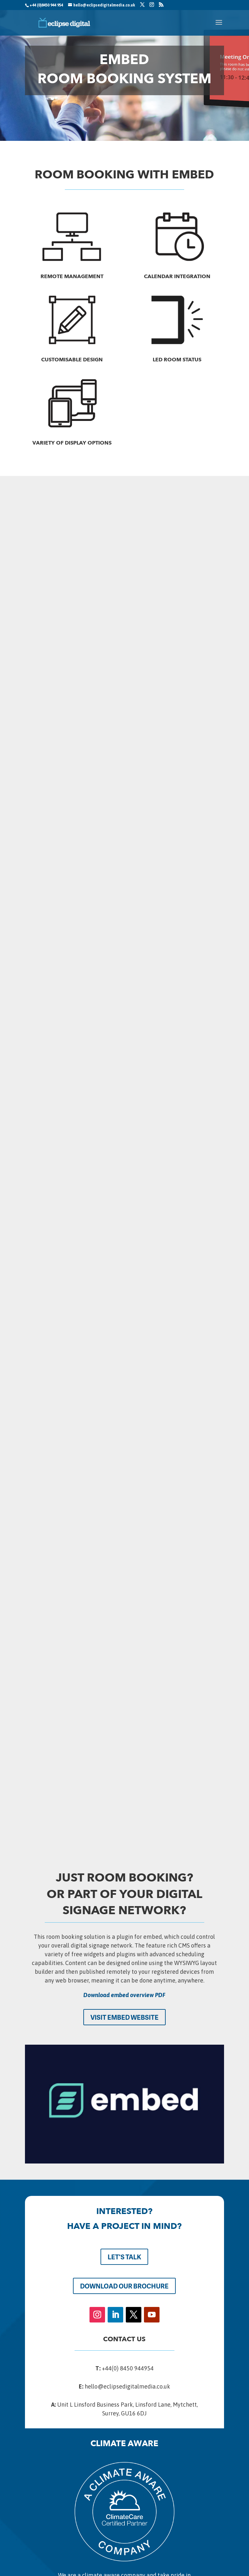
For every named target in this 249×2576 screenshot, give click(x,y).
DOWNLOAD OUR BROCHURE (124, 2285)
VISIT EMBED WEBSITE (124, 2017)
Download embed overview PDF (124, 1995)
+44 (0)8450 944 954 (46, 5)
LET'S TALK (124, 2256)
